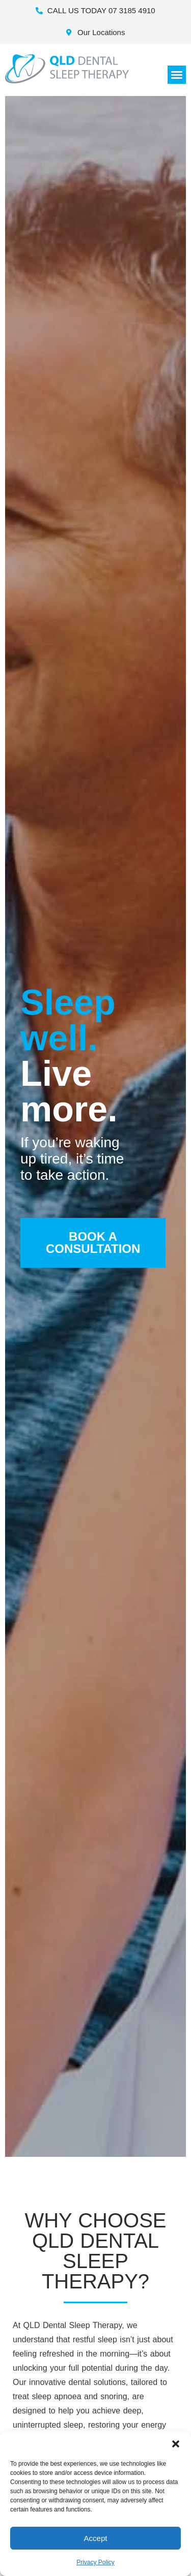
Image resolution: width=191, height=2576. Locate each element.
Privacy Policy (95, 2562)
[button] (176, 2444)
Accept (95, 2538)
